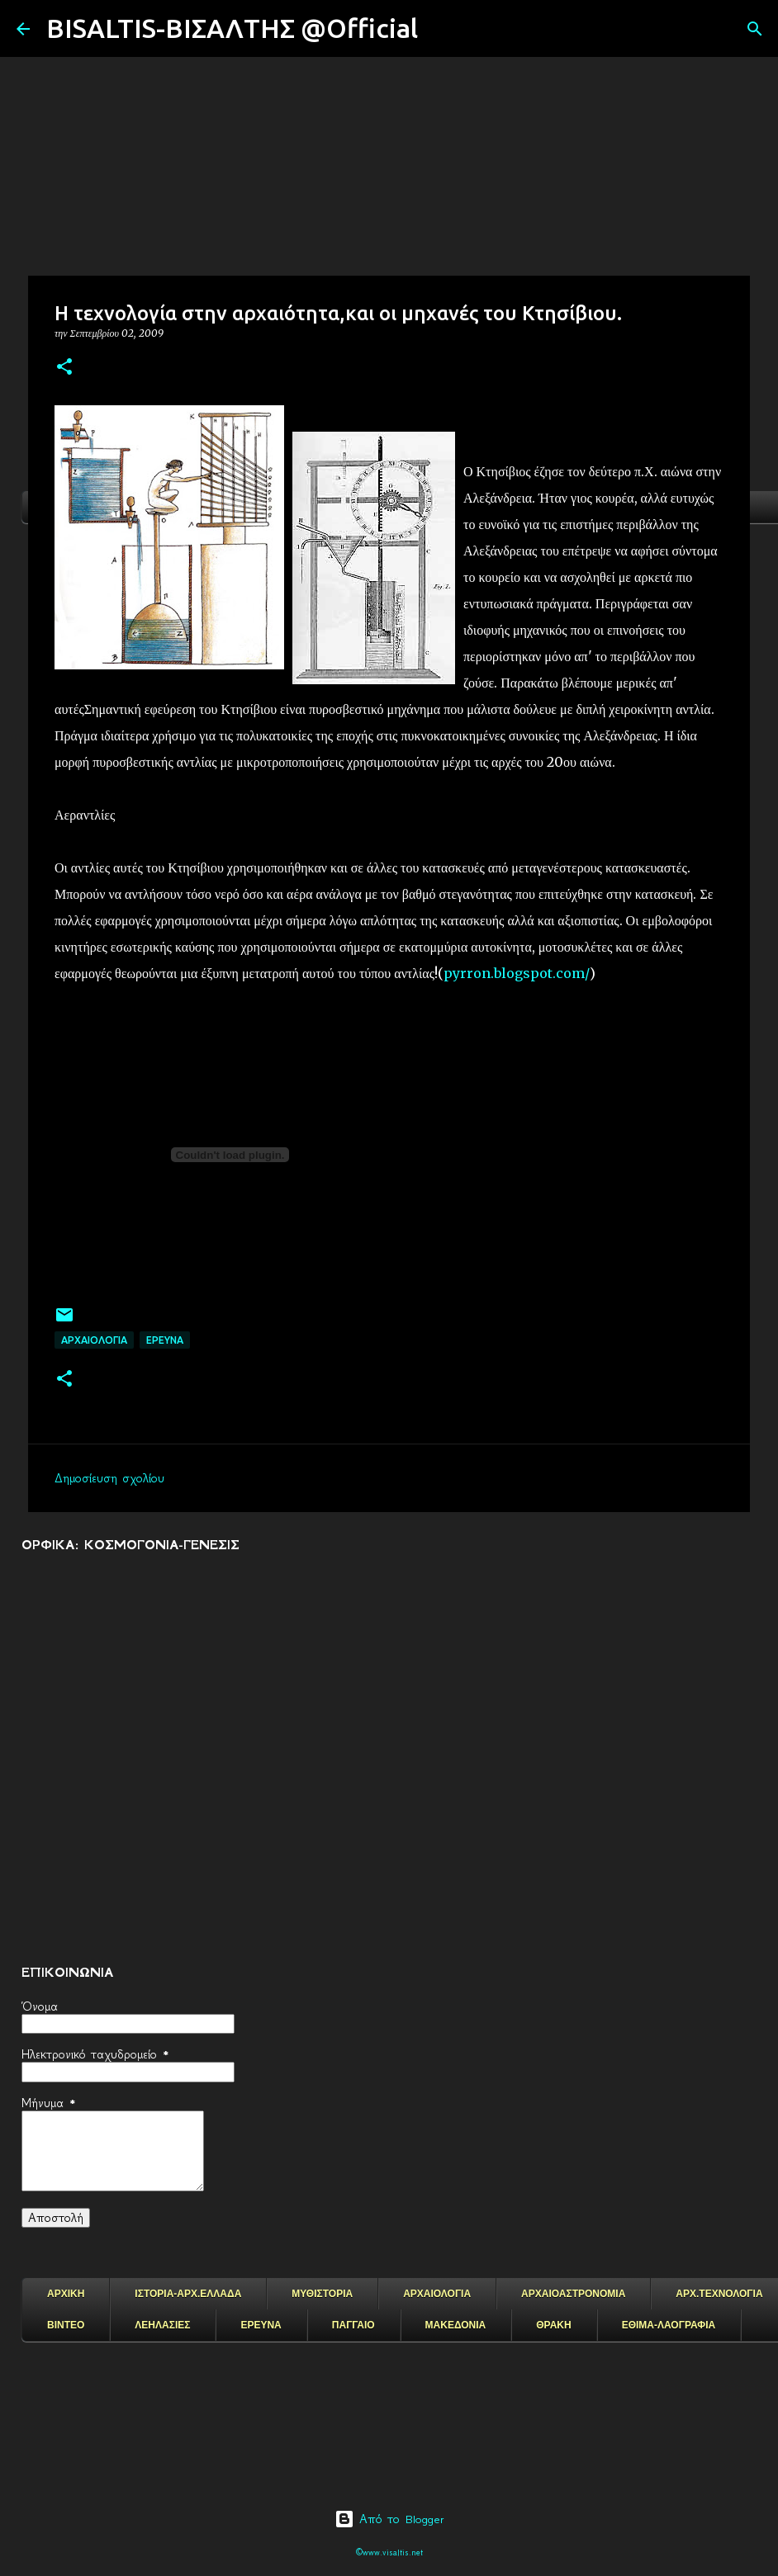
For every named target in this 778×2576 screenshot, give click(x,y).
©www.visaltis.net (389, 2552)
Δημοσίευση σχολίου (109, 1478)
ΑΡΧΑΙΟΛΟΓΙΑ (94, 1340)
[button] (64, 368)
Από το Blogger (389, 2519)
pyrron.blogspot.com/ (517, 973)
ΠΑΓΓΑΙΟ (353, 2325)
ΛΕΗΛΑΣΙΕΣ (162, 2325)
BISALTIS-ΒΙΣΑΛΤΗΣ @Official (232, 28)
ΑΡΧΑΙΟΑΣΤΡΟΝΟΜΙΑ (573, 2293)
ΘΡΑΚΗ (553, 2325)
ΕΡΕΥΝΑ (260, 2325)
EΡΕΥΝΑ (164, 1340)
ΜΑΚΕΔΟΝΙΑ (455, 2325)
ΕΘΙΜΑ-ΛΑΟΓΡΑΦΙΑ (669, 2325)
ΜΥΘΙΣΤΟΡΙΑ (322, 2293)
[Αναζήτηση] (441, 29)
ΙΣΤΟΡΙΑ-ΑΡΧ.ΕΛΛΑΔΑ (188, 2293)
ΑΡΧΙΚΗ (65, 2293)
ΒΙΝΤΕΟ (65, 2325)
